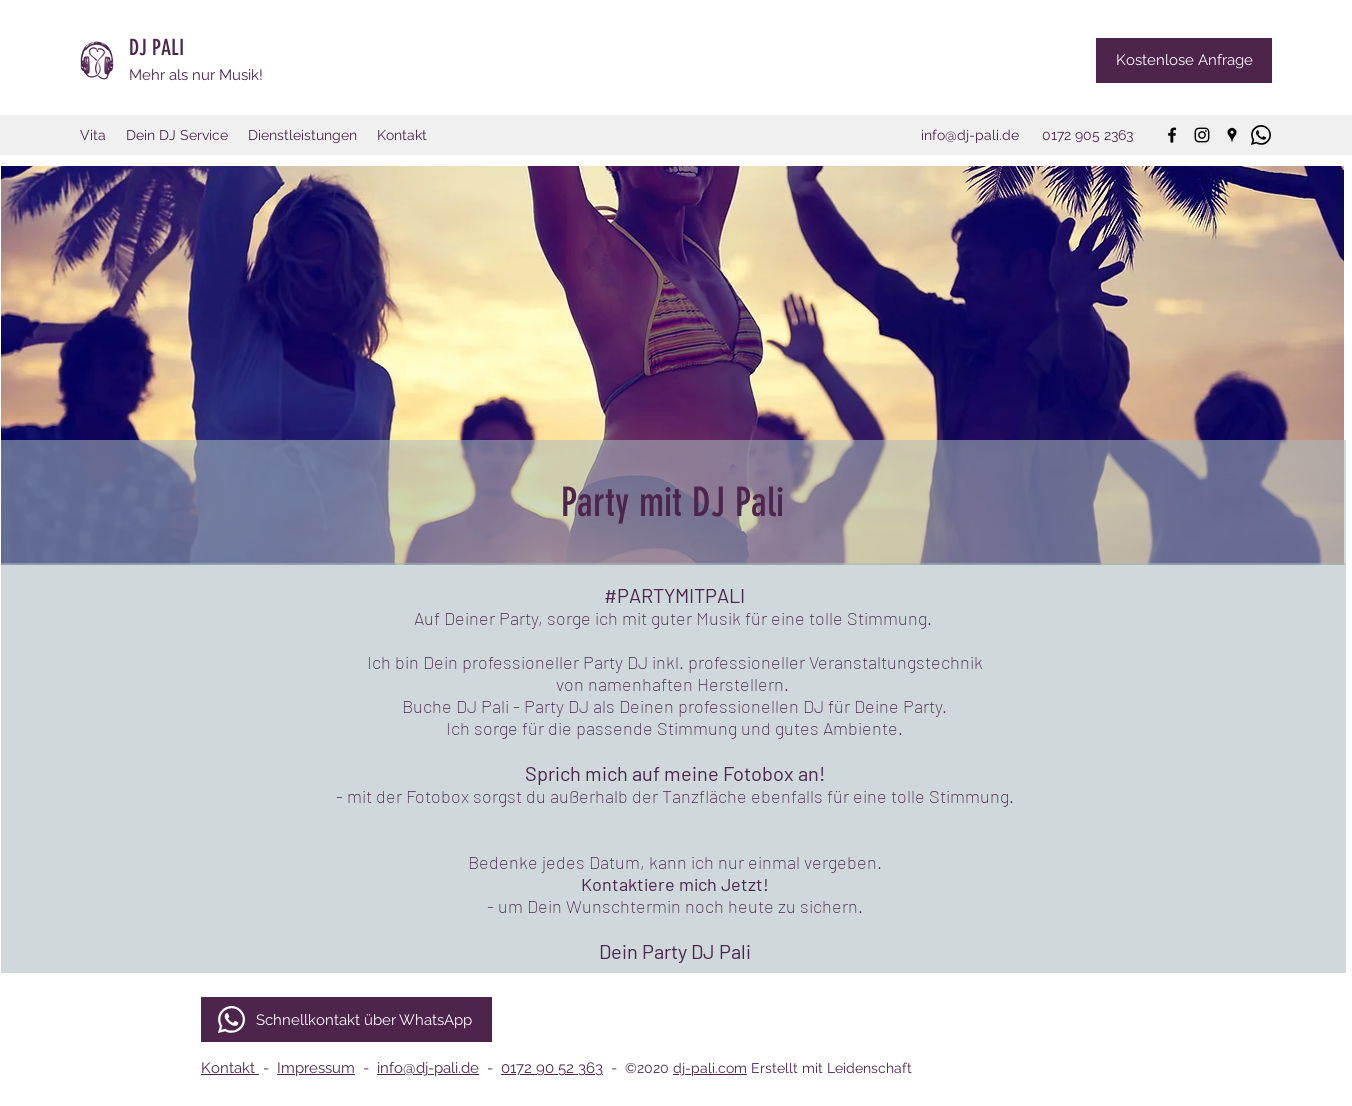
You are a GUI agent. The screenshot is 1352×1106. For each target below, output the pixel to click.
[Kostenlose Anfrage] (1184, 60)
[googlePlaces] (1232, 135)
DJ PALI (159, 47)
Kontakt (230, 1068)
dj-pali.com (710, 1068)
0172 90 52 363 (552, 1068)
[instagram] (1202, 135)
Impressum (316, 1068)
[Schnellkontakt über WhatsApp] (346, 1019)
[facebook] (1172, 135)
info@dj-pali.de (428, 1068)
